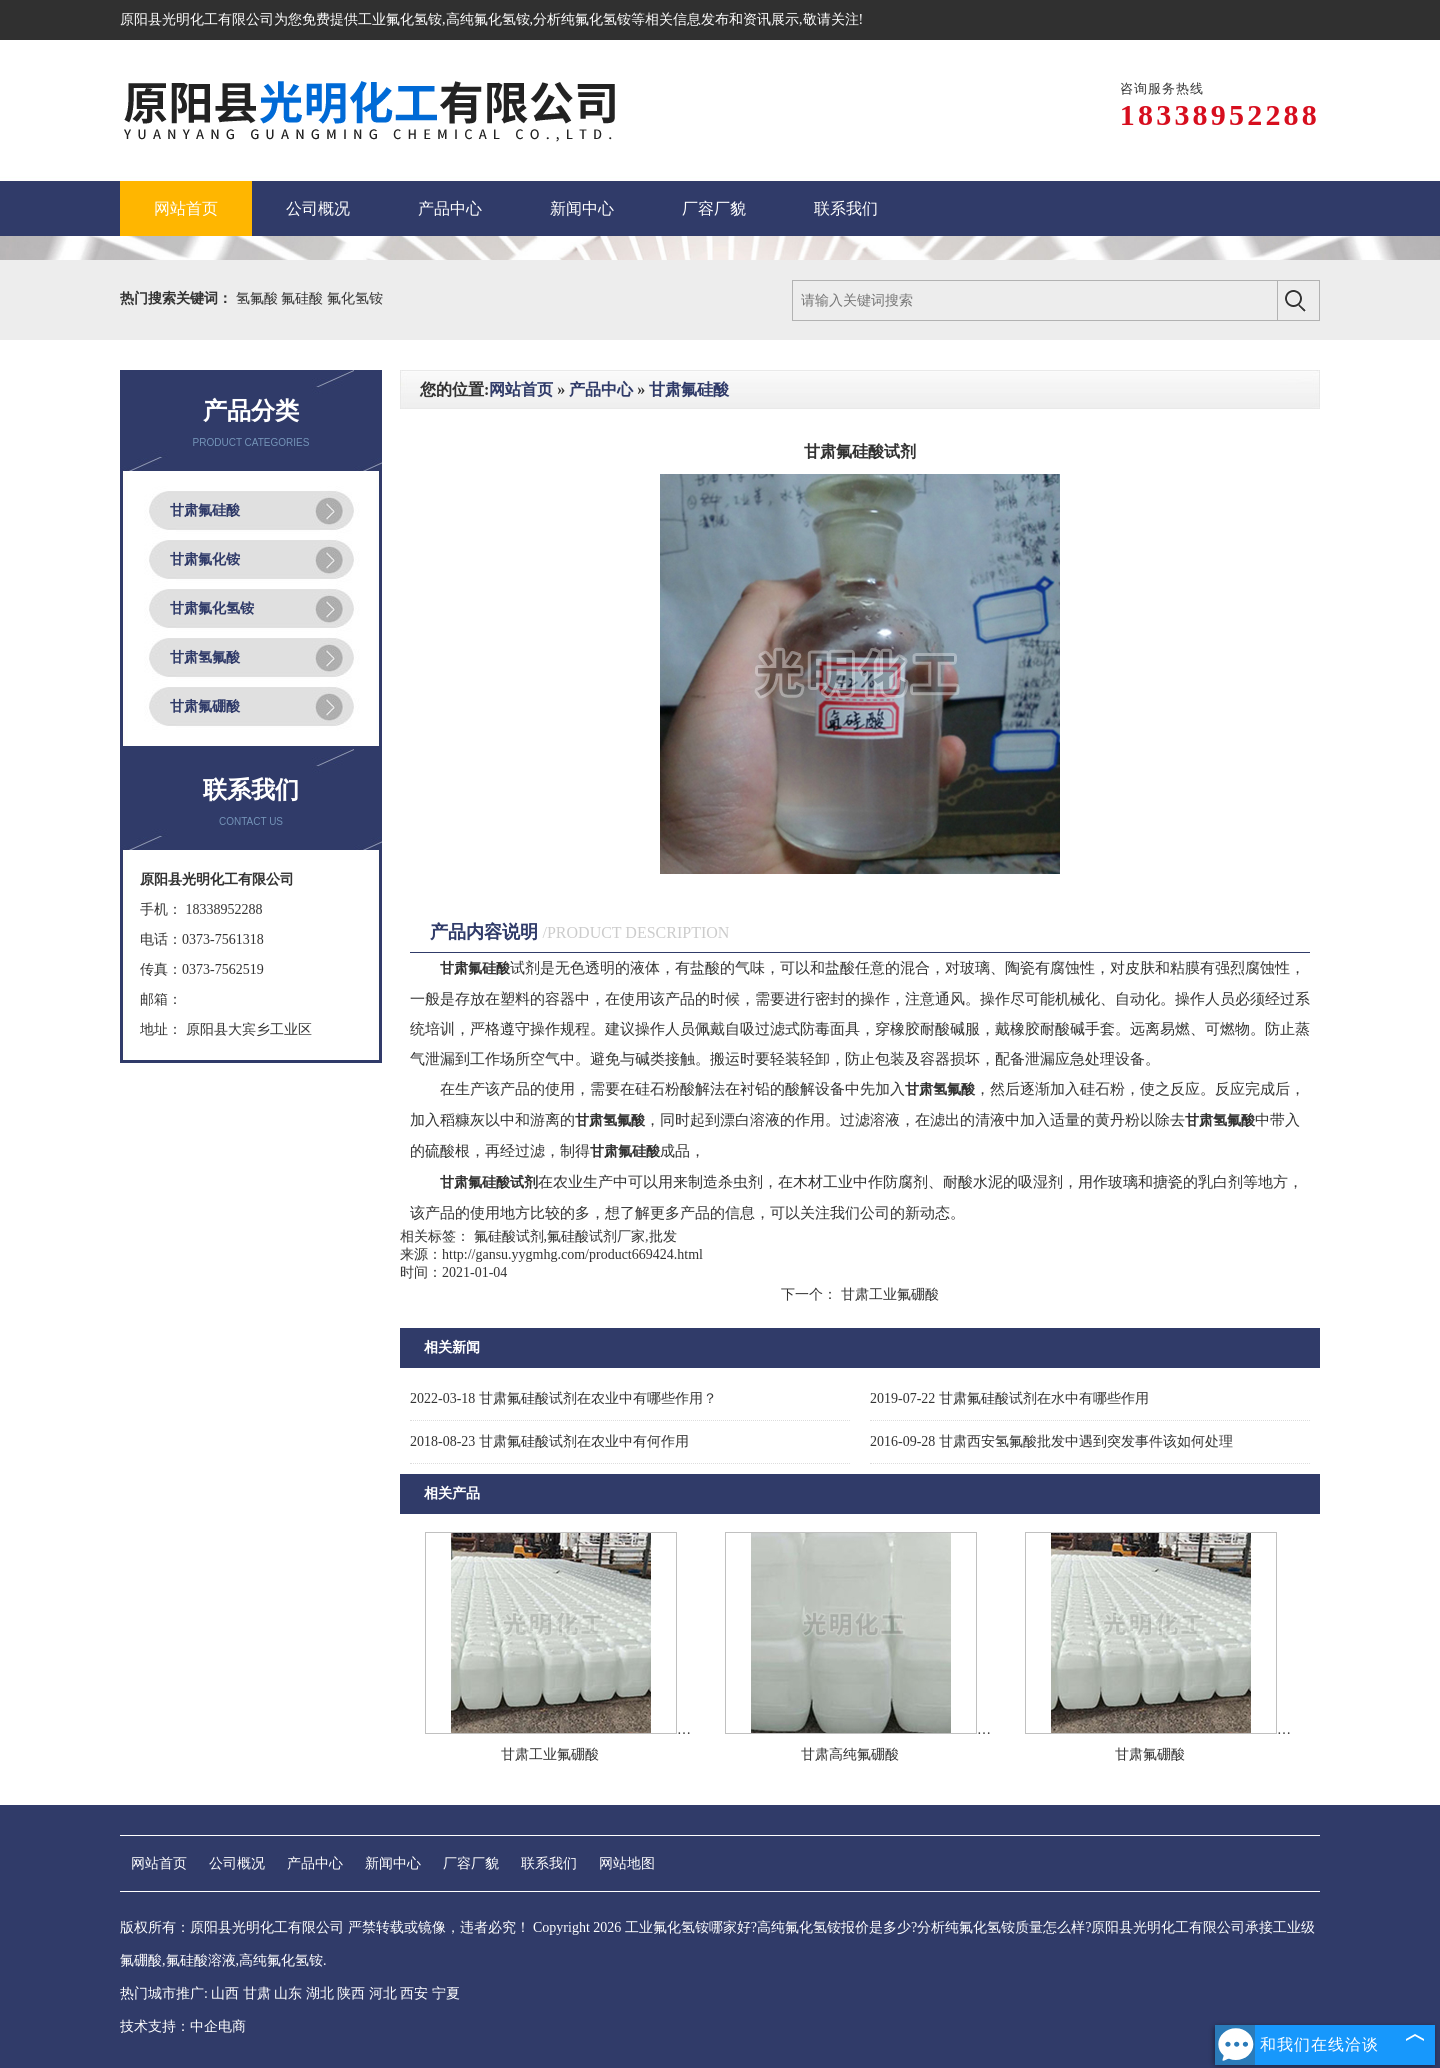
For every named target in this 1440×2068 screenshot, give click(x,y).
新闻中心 (393, 1863)
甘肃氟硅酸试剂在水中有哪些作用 (1009, 1398)
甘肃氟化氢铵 (212, 608)
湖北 (320, 1993)
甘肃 (257, 1993)
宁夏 (446, 1993)
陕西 (351, 1993)
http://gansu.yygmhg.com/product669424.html (572, 1254)
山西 (225, 1993)
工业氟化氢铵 (400, 19)
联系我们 (549, 1863)
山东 (288, 1993)
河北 (383, 1993)
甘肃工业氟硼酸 (888, 1294)
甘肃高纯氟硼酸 (850, 1754)
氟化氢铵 (355, 298)
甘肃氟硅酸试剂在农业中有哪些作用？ (563, 1398)
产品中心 (601, 389)
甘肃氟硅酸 (205, 510)
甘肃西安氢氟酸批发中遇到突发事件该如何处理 (1051, 1441)
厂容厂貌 (471, 1863)
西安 (414, 1993)
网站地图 (627, 1863)
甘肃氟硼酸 (205, 706)
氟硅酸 (304, 298)
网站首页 (521, 389)
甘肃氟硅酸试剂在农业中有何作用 (549, 1441)
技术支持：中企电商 (183, 2026)
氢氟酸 (259, 298)
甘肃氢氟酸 (205, 657)
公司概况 (237, 1863)
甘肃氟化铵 (205, 559)
